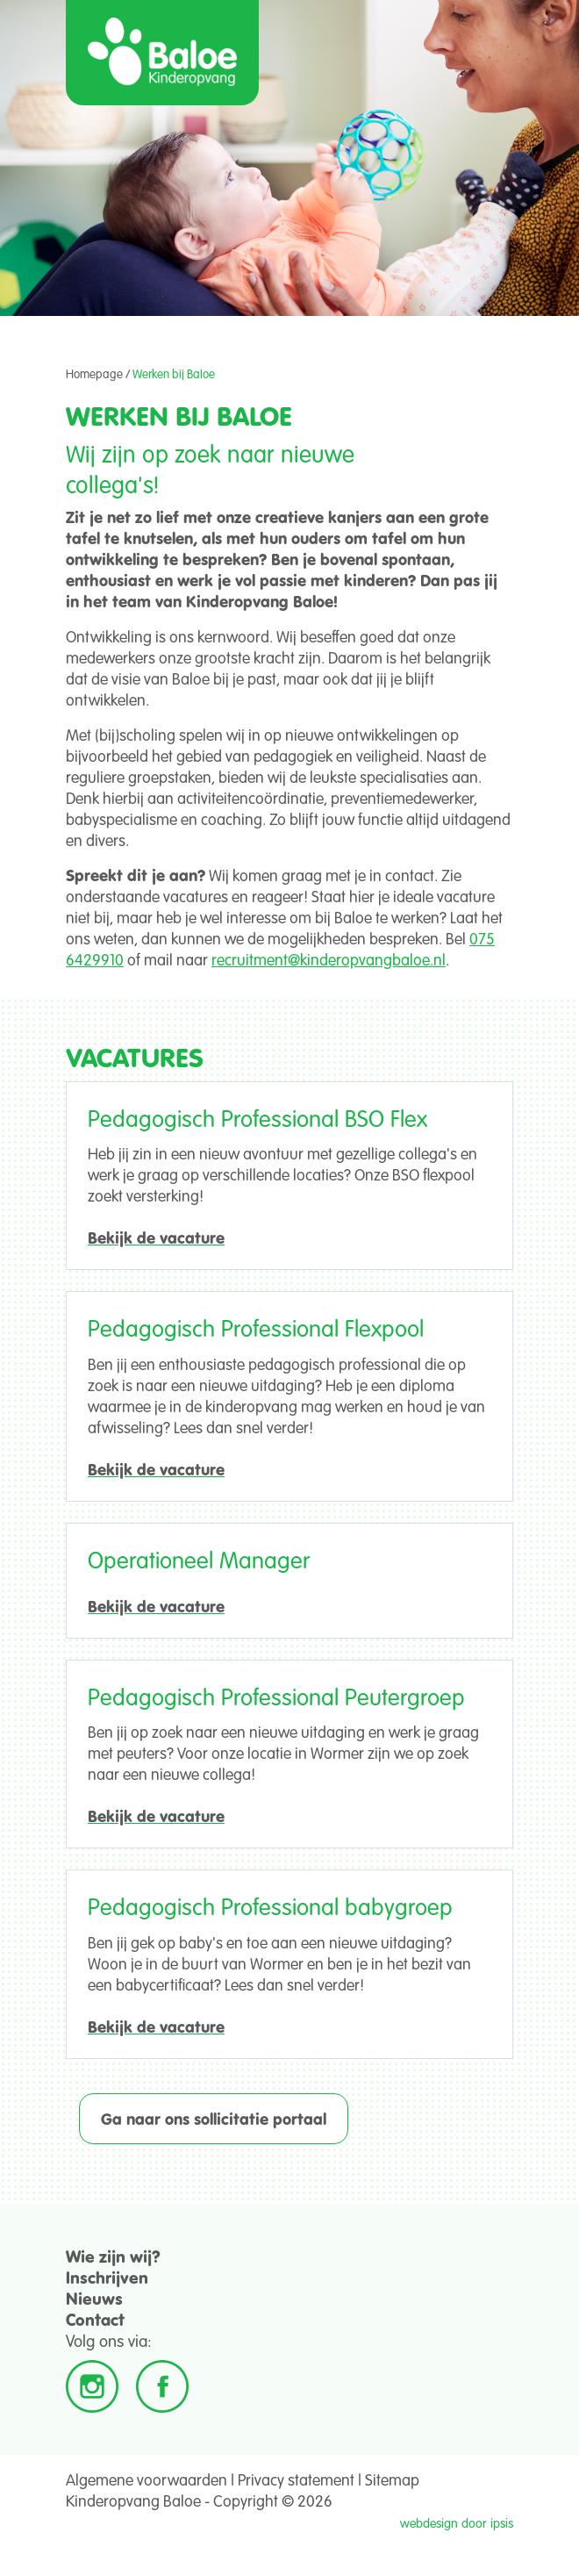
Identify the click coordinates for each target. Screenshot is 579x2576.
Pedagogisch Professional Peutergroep (276, 1696)
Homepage (94, 374)
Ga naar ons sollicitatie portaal (213, 2118)
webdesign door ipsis (456, 2523)
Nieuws (94, 2298)
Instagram (92, 2386)
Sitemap (392, 2479)
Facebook (162, 2386)
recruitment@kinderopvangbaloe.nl (328, 959)
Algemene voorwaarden (146, 2479)
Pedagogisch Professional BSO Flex (257, 1117)
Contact (95, 2319)
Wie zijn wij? (113, 2256)
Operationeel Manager (199, 1559)
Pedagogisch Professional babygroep (270, 1906)
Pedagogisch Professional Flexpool (256, 1327)
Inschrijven (107, 2277)
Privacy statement (296, 2479)
